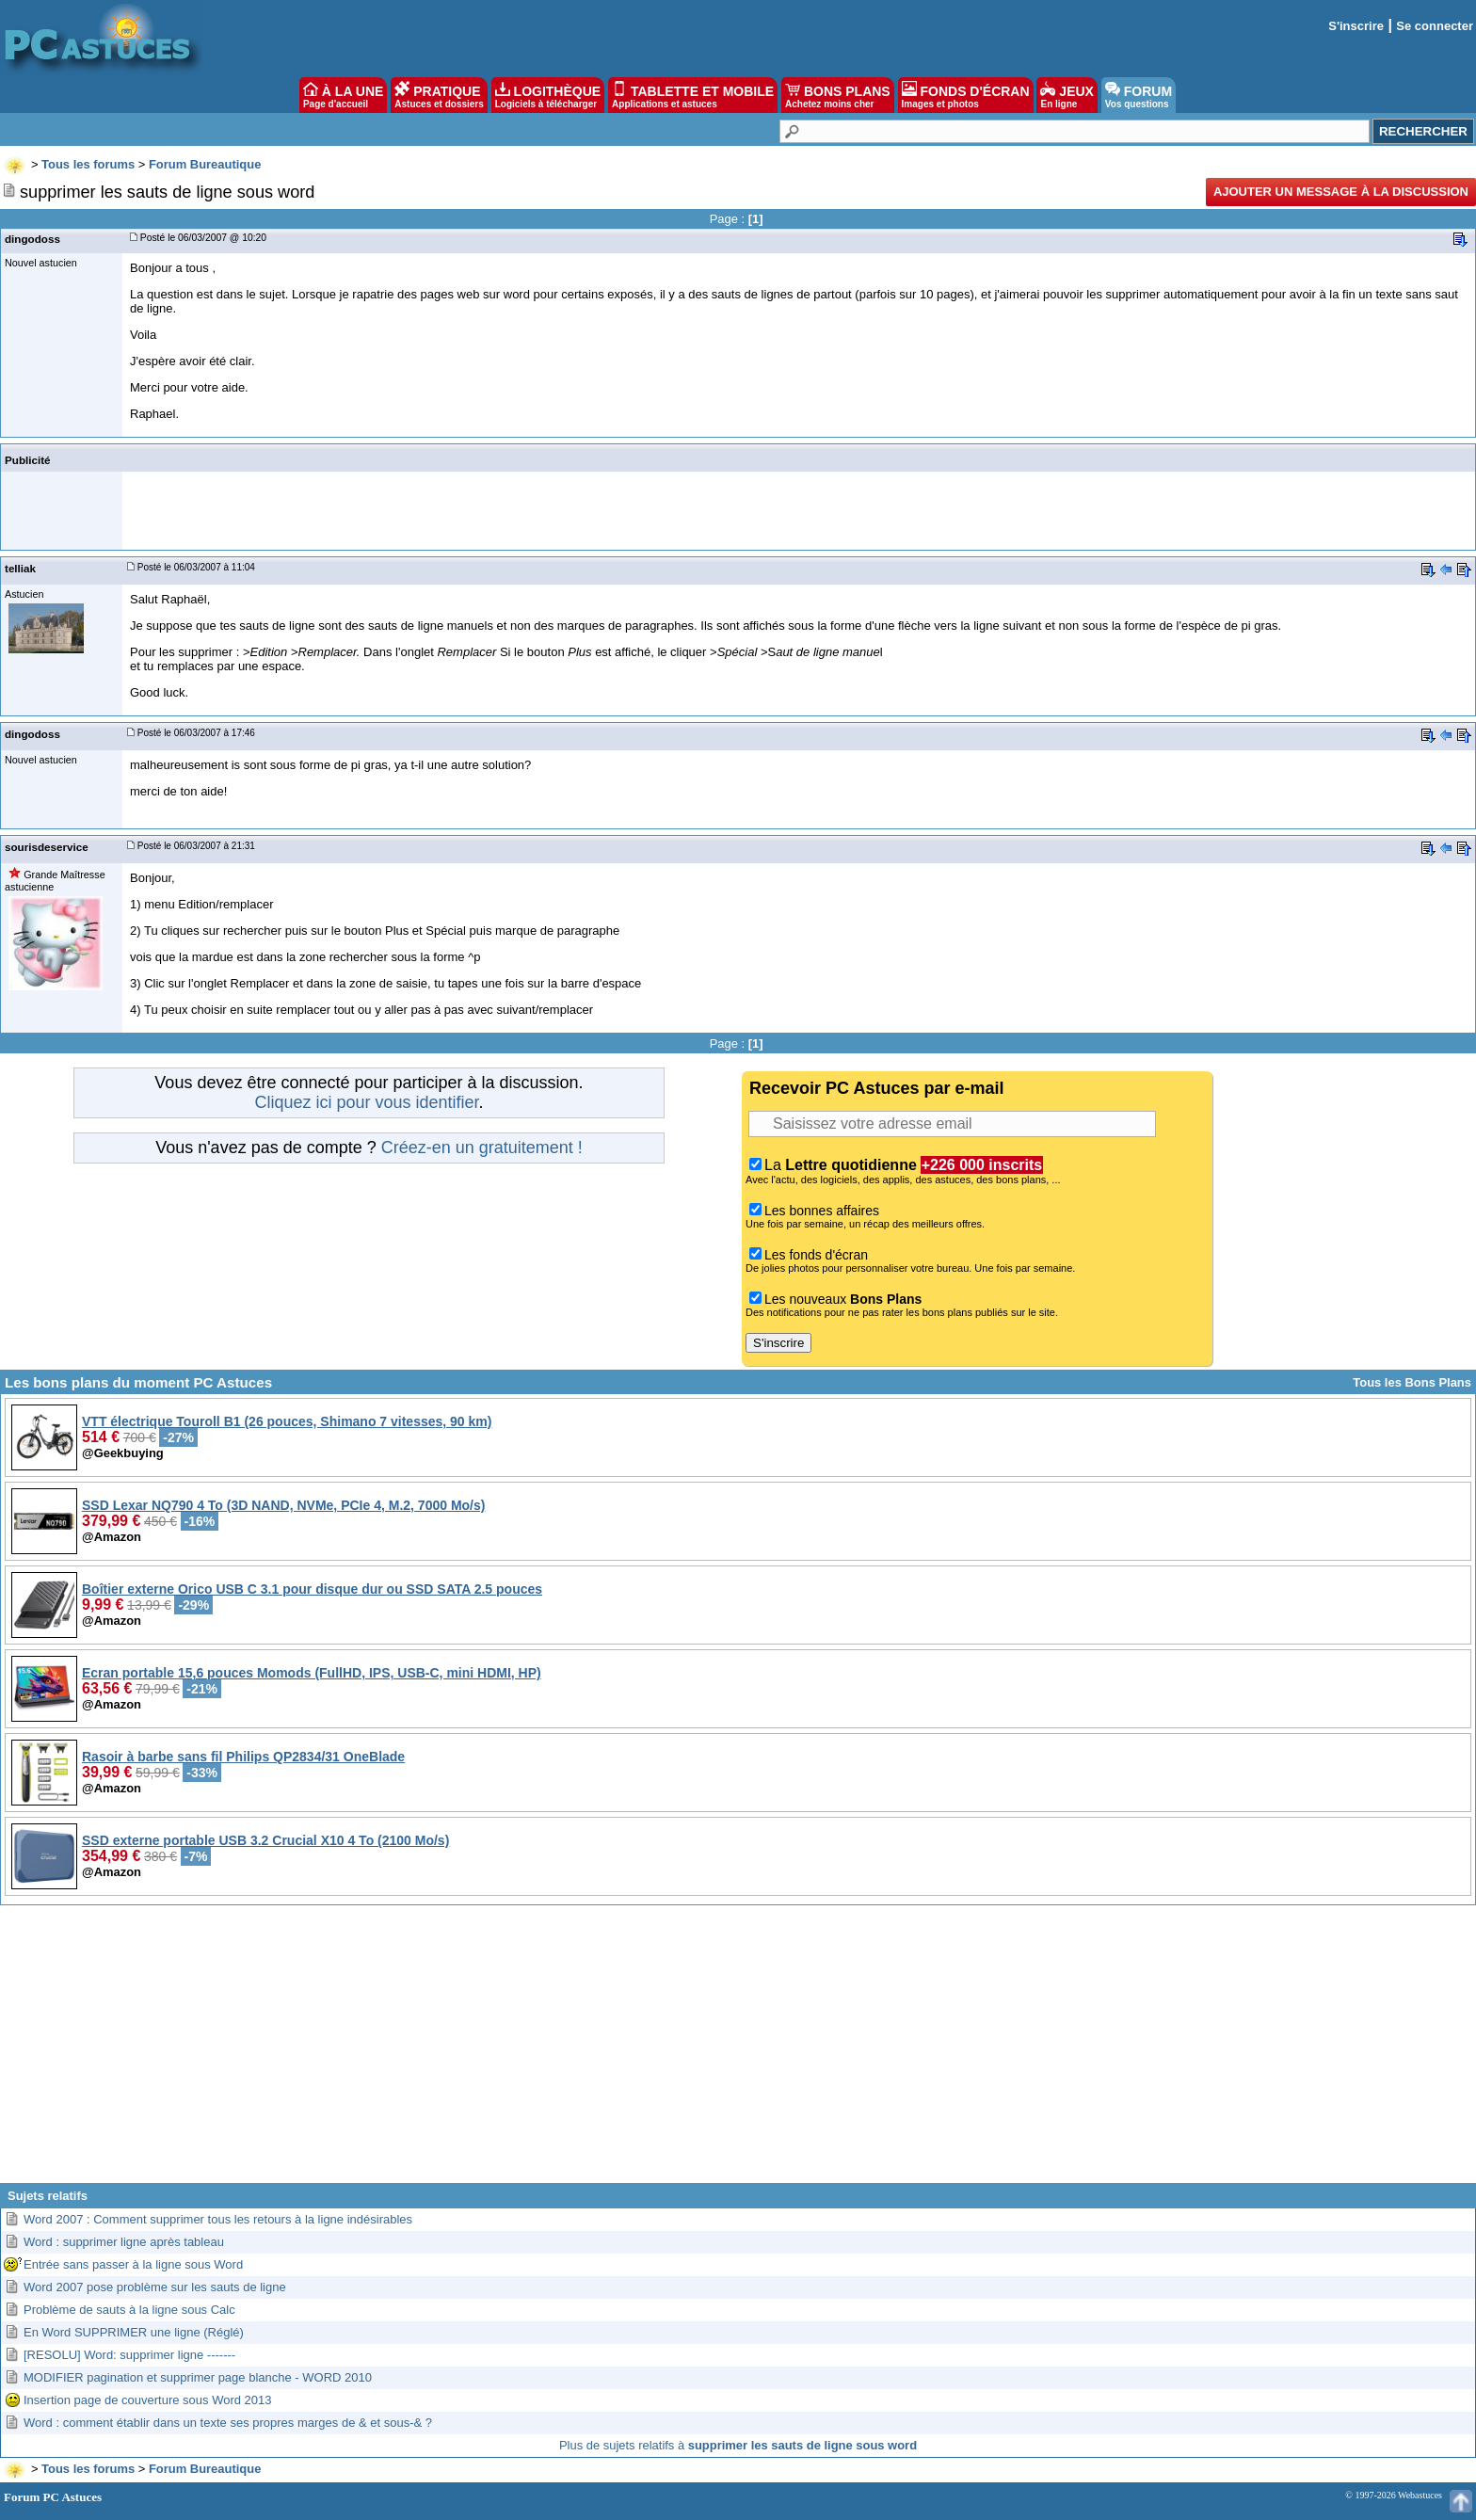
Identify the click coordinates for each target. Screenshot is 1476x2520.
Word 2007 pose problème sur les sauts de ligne (155, 2287)
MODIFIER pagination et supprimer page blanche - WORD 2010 (198, 2377)
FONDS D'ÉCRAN (966, 95)
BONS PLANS (837, 95)
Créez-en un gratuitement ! (482, 1147)
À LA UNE (343, 95)
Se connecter (1434, 26)
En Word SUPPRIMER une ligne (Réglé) (134, 2332)
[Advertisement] (738, 2051)
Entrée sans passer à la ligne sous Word (133, 2264)
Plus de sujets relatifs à (738, 2445)
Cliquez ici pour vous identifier (366, 1102)
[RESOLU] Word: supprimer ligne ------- (129, 2355)
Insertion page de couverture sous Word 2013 (148, 2400)
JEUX (1066, 95)
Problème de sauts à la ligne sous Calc (129, 2310)
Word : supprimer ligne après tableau (124, 2242)
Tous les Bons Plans (1412, 1382)
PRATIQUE (439, 95)
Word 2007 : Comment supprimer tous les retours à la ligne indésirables (218, 2219)
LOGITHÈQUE (548, 95)
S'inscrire (1356, 26)
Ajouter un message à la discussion (1340, 192)
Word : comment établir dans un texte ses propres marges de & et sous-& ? (228, 2423)
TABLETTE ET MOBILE (693, 95)
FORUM (1138, 95)
